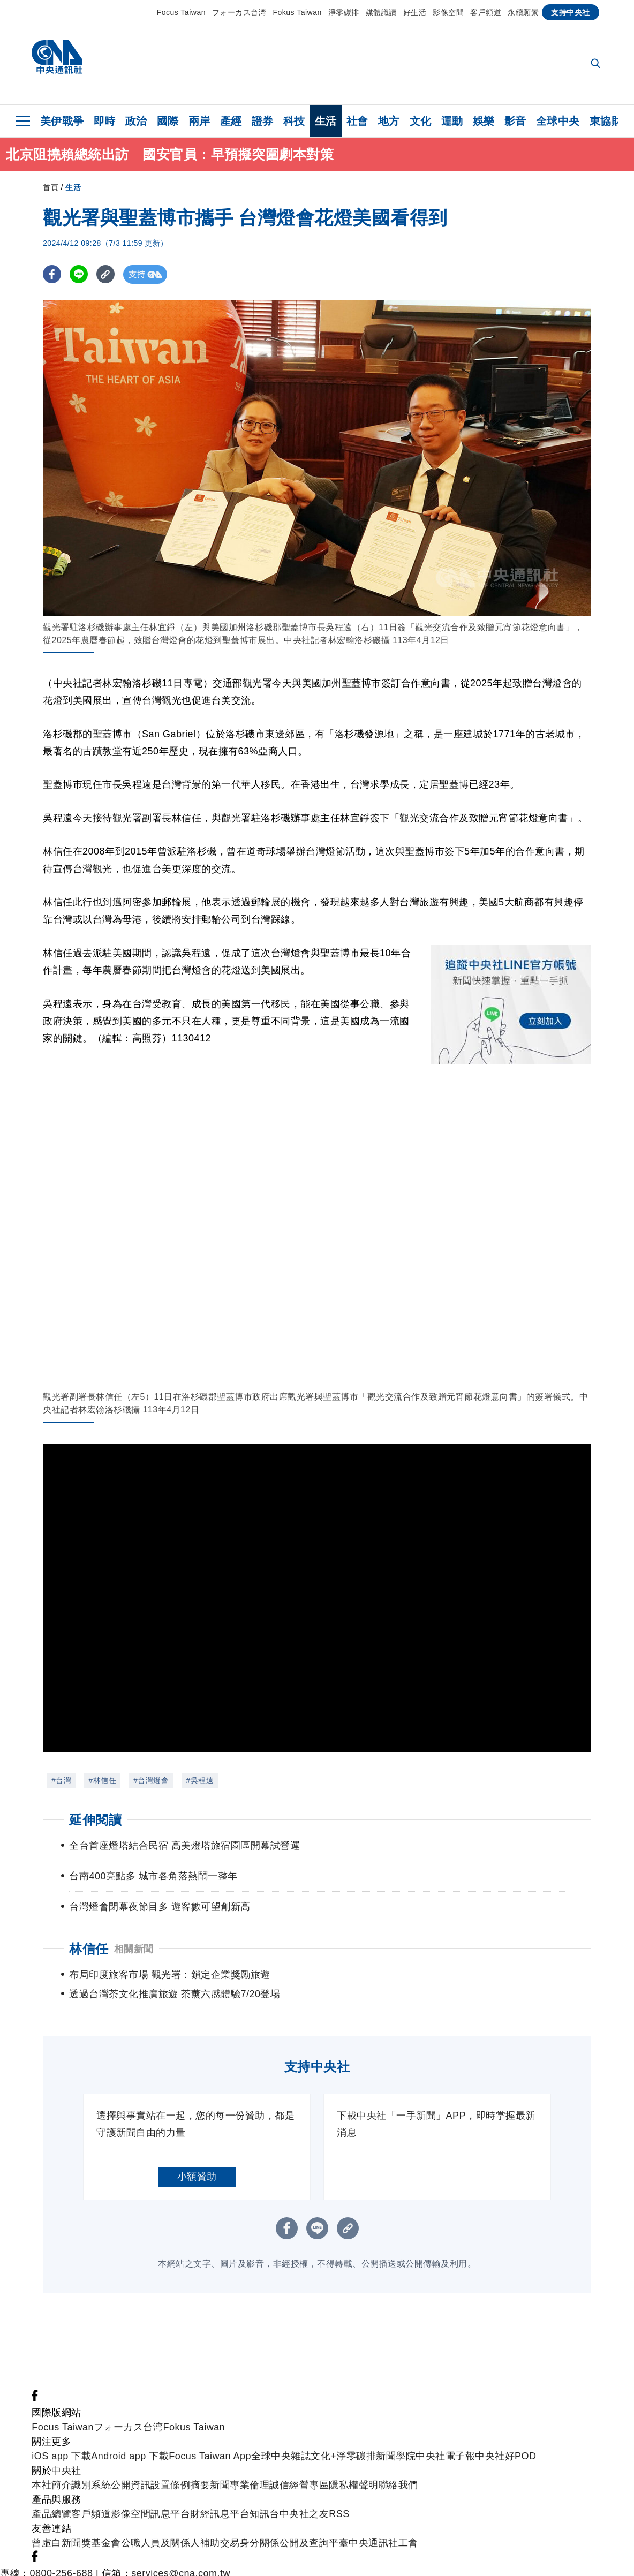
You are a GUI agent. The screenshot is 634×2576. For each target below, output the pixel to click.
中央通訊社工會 (383, 2523)
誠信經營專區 (299, 2465)
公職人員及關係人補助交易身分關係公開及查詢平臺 (235, 2523)
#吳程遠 (200, 1780)
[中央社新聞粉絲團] (35, 2379)
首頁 (50, 187)
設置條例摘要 (180, 2465)
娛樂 (484, 121)
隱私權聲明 (354, 2465)
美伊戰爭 (62, 121)
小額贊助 (197, 2157)
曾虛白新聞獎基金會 (76, 2523)
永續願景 (523, 12)
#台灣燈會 (151, 1780)
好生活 (415, 12)
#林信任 (102, 1780)
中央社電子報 (445, 2436)
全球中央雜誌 (281, 2436)
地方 (389, 121)
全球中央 (558, 121)
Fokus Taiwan (297, 12)
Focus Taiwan (181, 12)
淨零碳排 (343, 12)
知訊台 (265, 2494)
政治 (136, 121)
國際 (168, 121)
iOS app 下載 (61, 2436)
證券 (263, 121)
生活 (326, 121)
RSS (339, 2494)
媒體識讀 (381, 12)
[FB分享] (52, 274)
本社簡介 (51, 2465)
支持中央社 (570, 12)
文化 (421, 121)
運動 (452, 121)
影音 (515, 121)
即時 (105, 121)
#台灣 (61, 1780)
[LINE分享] (79, 274)
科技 (294, 121)
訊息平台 (170, 2494)
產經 (231, 121)
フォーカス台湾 (239, 12)
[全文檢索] (596, 64)
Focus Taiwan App (210, 2436)
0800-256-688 (61, 2554)
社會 (357, 121)
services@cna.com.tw (180, 2554)
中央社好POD (506, 2436)
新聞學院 (396, 2436)
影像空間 (448, 12)
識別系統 (91, 2465)
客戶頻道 (485, 12)
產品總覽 (51, 2494)
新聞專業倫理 (239, 2465)
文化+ (323, 2436)
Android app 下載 (130, 2436)
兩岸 (199, 121)
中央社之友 (304, 2494)
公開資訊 (130, 2465)
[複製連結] (106, 274)
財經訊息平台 (220, 2494)
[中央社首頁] (57, 59)
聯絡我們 (398, 2465)
